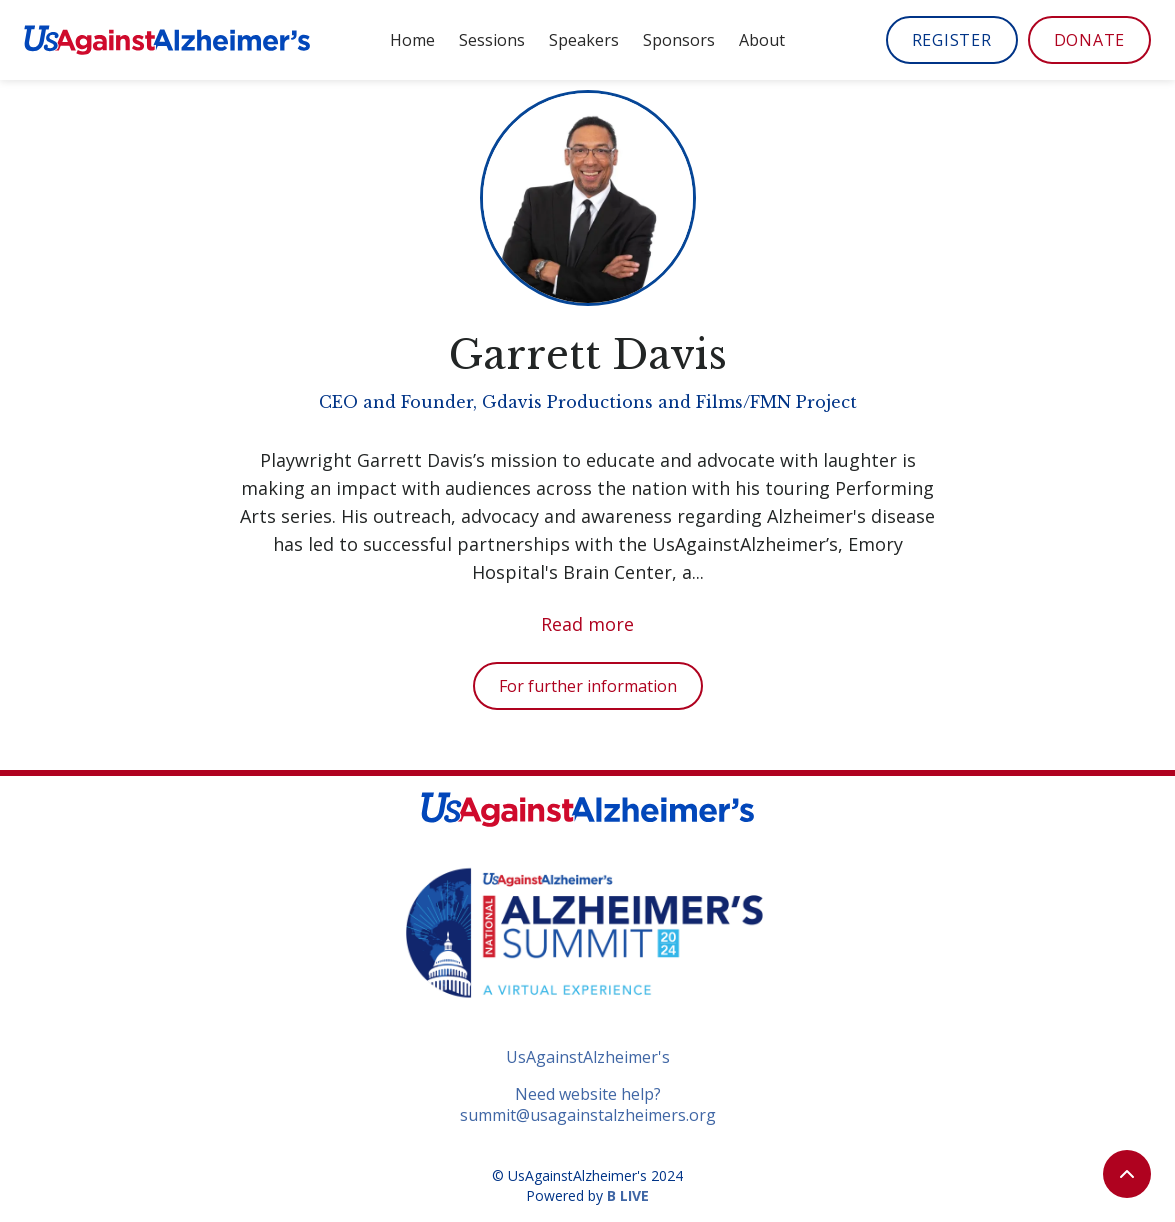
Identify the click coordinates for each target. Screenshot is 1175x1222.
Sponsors (679, 40)
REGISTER (952, 40)
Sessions (492, 40)
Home (412, 40)
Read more (587, 624)
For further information (588, 686)
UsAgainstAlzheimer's (588, 1057)
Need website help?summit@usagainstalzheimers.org (588, 1105)
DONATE (1090, 40)
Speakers (584, 40)
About (762, 40)
